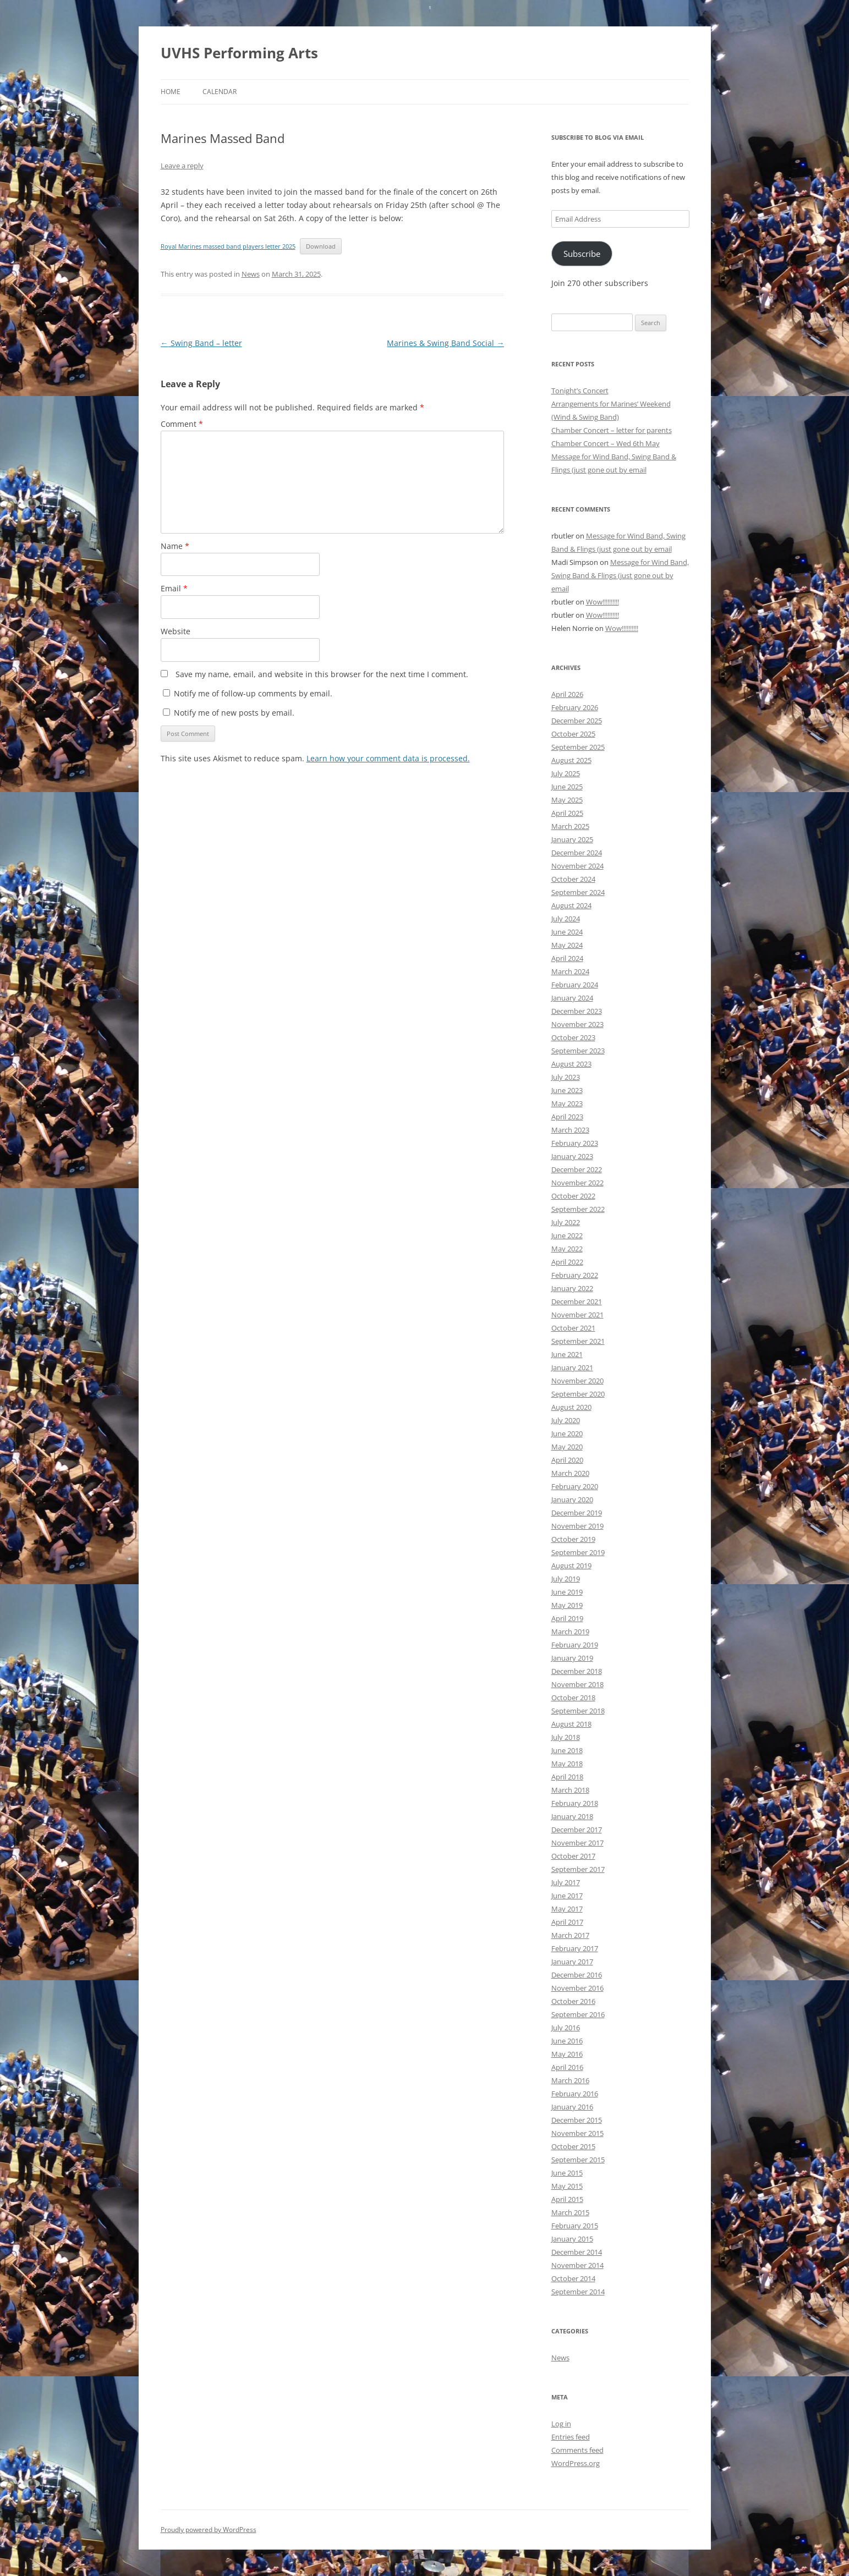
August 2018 (571, 1724)
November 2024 (577, 866)
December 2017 (576, 1829)
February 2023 (574, 1143)
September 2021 (578, 1341)
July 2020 (565, 1420)
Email (174, 588)
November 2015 (577, 2133)
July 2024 (565, 919)
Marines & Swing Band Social (445, 343)
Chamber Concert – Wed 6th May (605, 443)
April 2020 (567, 1460)
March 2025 (570, 826)
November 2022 (577, 1183)
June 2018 (567, 1750)
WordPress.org (575, 2463)
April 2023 (567, 1117)
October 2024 (573, 879)
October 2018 (573, 1697)
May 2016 (567, 2054)
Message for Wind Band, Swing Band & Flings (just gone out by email (620, 575)
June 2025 (567, 787)
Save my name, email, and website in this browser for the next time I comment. (322, 674)
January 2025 (572, 839)
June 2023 (567, 1090)
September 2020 (578, 1394)
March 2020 (570, 1473)
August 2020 (571, 1407)
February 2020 (574, 1486)
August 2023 (571, 1064)
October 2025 (573, 734)
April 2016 (567, 2067)
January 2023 (572, 1156)
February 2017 (574, 1948)
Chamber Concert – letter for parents (611, 430)
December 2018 (576, 1671)
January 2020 (572, 1499)
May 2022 (567, 1249)
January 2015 (572, 2239)
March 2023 (570, 1130)
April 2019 (567, 1618)
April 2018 (567, 1777)
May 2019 (567, 1605)
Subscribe (581, 253)
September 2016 (578, 2014)
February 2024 (574, 985)
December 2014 (576, 2252)
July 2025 (565, 773)
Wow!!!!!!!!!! (602, 602)
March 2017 (570, 1935)
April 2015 (567, 2199)
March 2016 (570, 2080)
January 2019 (572, 1658)
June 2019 (567, 1592)
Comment (182, 424)
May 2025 (567, 800)
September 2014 (578, 2292)
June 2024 (567, 932)
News (251, 274)
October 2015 (573, 2146)
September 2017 (578, 1869)
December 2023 (576, 1011)
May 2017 (567, 1909)
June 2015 (567, 2173)
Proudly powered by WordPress (208, 2529)
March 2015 (570, 2212)
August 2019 (571, 1565)
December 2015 (576, 2120)
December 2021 (576, 1301)
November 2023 (577, 1024)
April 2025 (567, 813)
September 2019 (578, 1552)
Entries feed (570, 2437)
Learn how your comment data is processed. (388, 758)
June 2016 (567, 2041)
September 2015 (578, 2160)
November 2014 (577, 2265)
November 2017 (577, 1843)
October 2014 (573, 2278)
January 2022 (572, 1288)
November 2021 (577, 1315)
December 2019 (576, 1513)
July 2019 (565, 1579)
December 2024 (576, 853)
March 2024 (570, 971)
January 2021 (572, 1367)
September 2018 (578, 1711)
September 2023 (578, 1051)
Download (321, 246)
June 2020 (567, 1433)
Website (175, 631)
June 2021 (567, 1354)
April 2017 (567, 1922)
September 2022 (578, 1209)
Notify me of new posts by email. (234, 712)
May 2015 (567, 2186)
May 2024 (567, 945)
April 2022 (567, 1262)
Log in (561, 2424)
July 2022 (565, 1222)
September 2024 (578, 892)
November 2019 (577, 1526)
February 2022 (574, 1275)
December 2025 (576, 721)
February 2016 (574, 2094)
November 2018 (577, 1684)
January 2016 (572, 2107)
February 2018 (574, 1803)
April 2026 (567, 694)
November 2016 (577, 1988)
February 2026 (574, 707)
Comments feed (577, 2450)
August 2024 (571, 905)
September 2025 (578, 747)
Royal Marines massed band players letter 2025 (228, 246)
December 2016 (576, 1975)
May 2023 (567, 1103)
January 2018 (572, 1816)
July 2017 (565, 1882)
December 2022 (576, 1169)
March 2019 (570, 1631)
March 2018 (570, 1790)
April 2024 (567, 958)
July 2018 (565, 1737)
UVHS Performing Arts (239, 53)
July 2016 (565, 2028)
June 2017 (567, 1896)
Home (170, 91)
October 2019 (573, 1539)
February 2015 (574, 2226)
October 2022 (573, 1196)
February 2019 (574, 1645)
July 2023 (565, 1077)
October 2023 (573, 1037)
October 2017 (573, 1856)
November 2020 (577, 1381)
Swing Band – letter (201, 343)
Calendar (219, 91)
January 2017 (572, 1962)
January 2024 (572, 998)
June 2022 (567, 1235)
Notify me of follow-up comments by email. (253, 693)
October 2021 (573, 1328)
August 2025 (571, 760)
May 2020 (567, 1447)
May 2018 (567, 1763)
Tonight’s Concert (580, 391)
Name (175, 546)
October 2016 (573, 2001)
